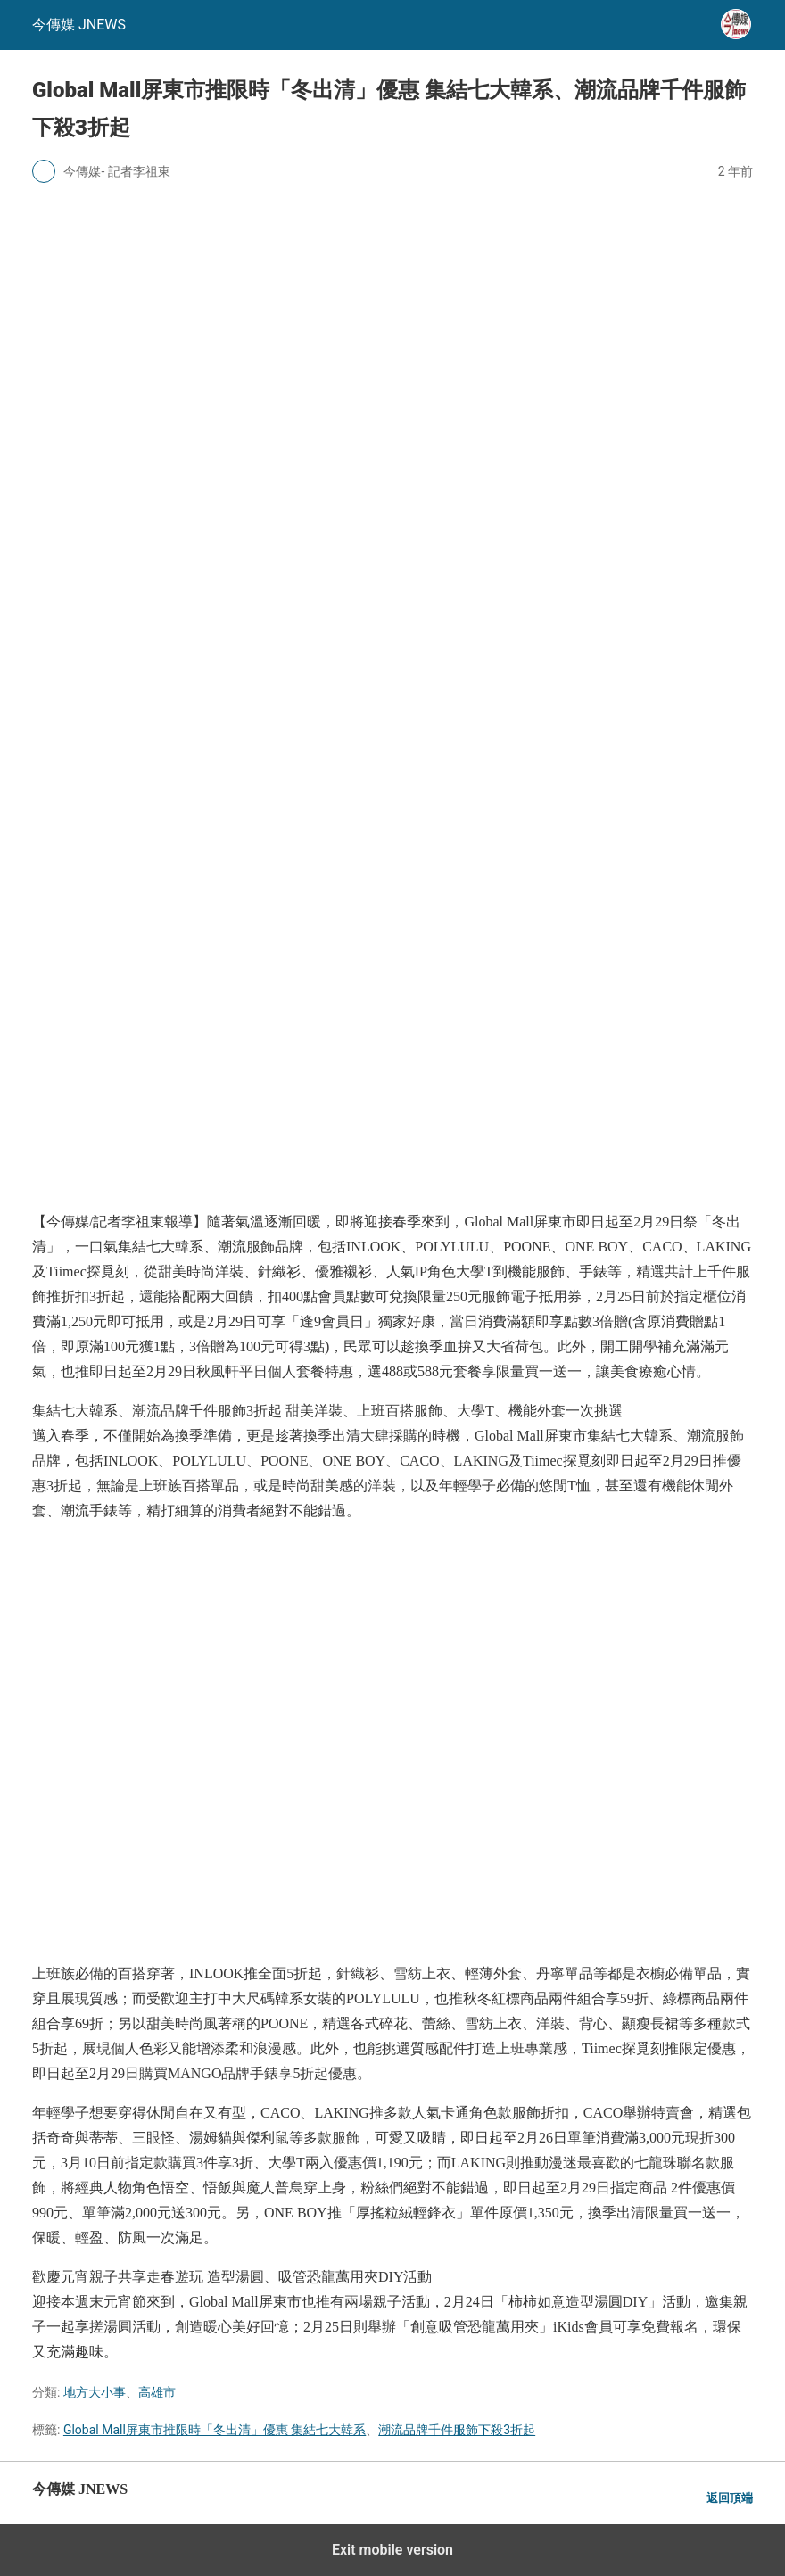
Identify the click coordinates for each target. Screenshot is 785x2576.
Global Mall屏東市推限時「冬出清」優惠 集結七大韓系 (214, 2430)
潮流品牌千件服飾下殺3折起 (456, 2430)
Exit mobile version (392, 2549)
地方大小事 (94, 2392)
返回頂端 (729, 2498)
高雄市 (157, 2392)
